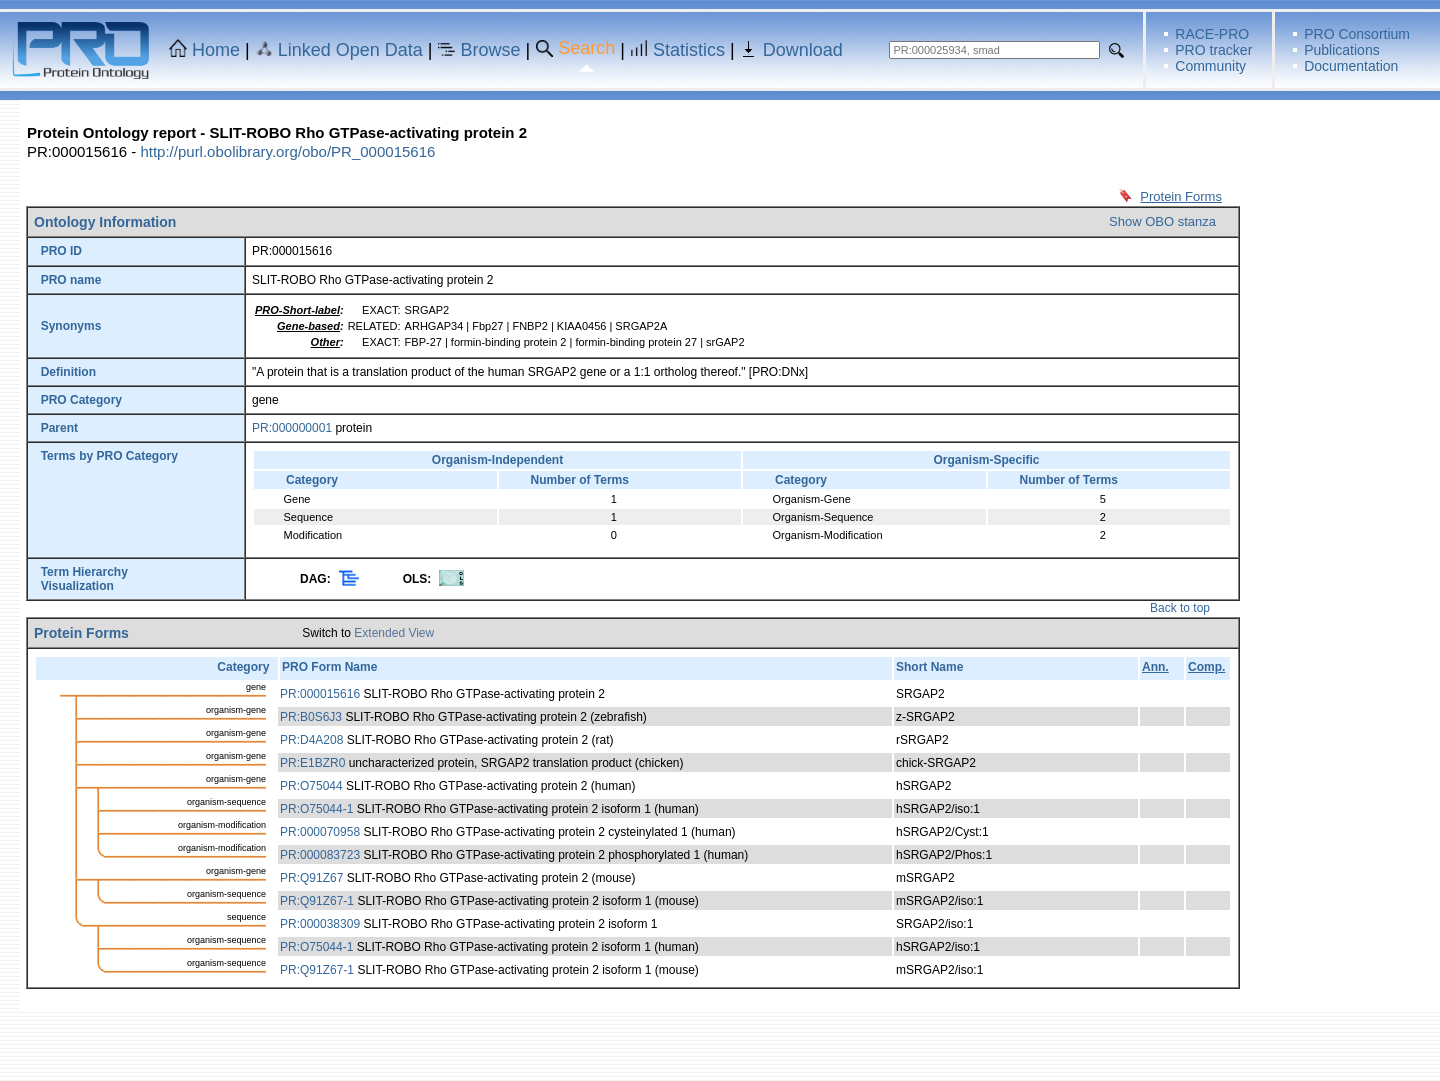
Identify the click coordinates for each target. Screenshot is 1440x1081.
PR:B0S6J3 (311, 717)
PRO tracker (1213, 50)
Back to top (1180, 608)
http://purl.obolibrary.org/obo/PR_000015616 (287, 151)
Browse (491, 50)
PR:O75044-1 (316, 809)
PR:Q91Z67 (311, 878)
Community (1210, 66)
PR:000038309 (320, 924)
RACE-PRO (1212, 34)
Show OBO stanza (1162, 221)
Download (803, 50)
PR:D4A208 (311, 740)
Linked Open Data (350, 50)
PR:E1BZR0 (312, 763)
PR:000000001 (292, 428)
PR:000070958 (320, 832)
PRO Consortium (1357, 34)
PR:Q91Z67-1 (317, 901)
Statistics (689, 50)
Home (216, 50)
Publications (1342, 50)
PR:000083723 (320, 855)
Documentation (1351, 66)
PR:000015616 (320, 694)
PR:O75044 (311, 786)
